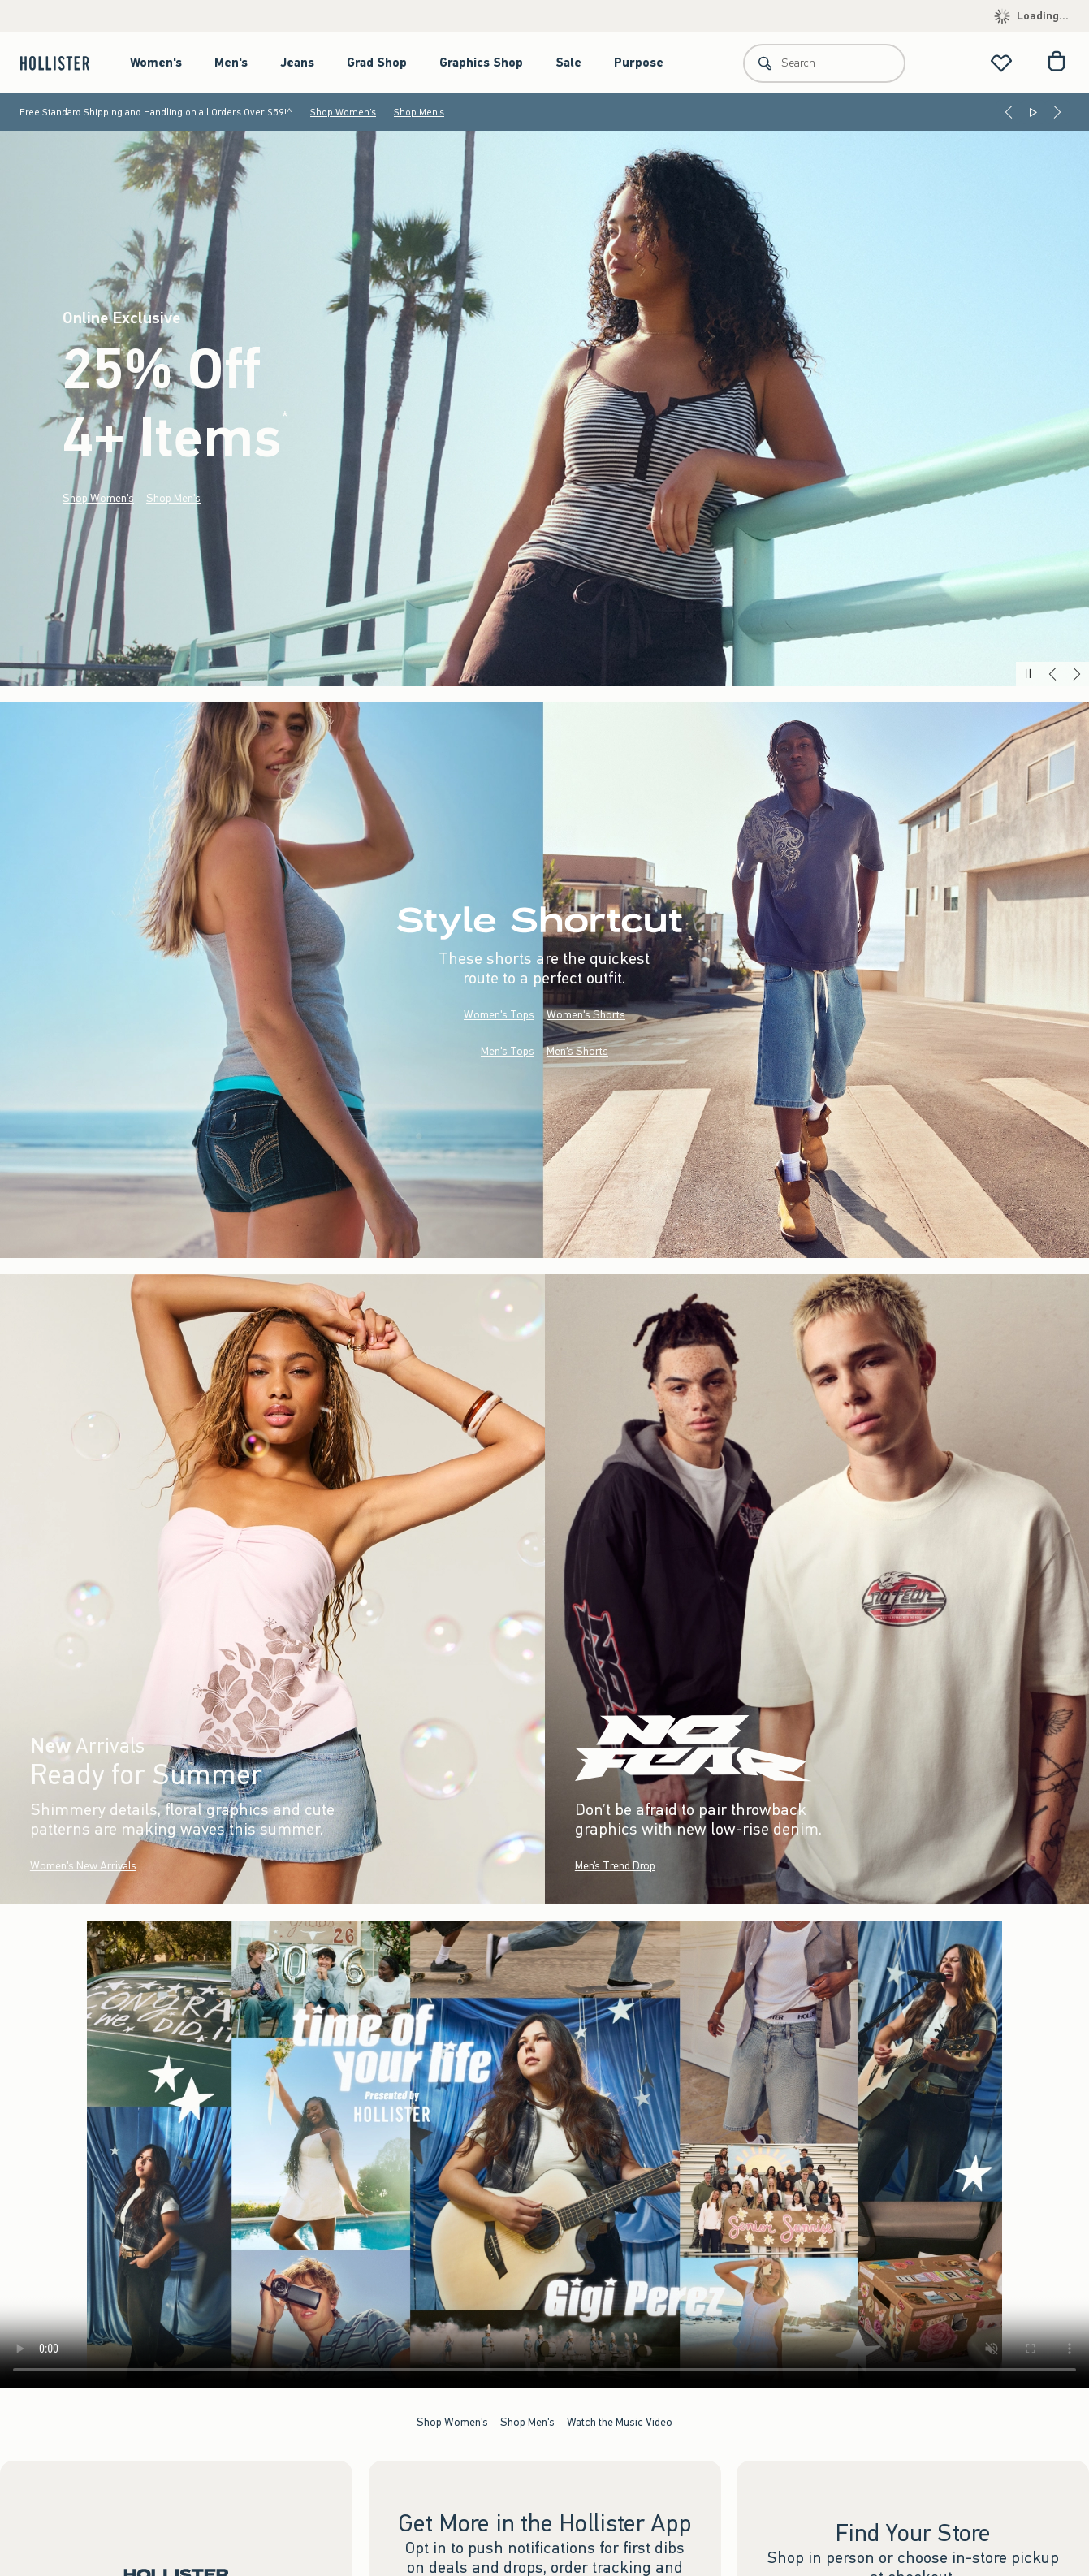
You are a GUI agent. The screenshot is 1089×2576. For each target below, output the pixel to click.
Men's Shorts (577, 1051)
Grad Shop (377, 62)
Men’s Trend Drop (614, 1866)
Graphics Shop (481, 62)
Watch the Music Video (619, 2422)
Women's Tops (499, 1014)
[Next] (1057, 112)
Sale (568, 62)
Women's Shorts (586, 1014)
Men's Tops (507, 1051)
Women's (156, 62)
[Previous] (1008, 112)
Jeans (297, 62)
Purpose (638, 62)
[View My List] (1001, 62)
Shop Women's (343, 112)
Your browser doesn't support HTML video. (544, 2154)
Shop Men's (419, 112)
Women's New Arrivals (83, 1866)
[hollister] (63, 62)
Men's (231, 62)
